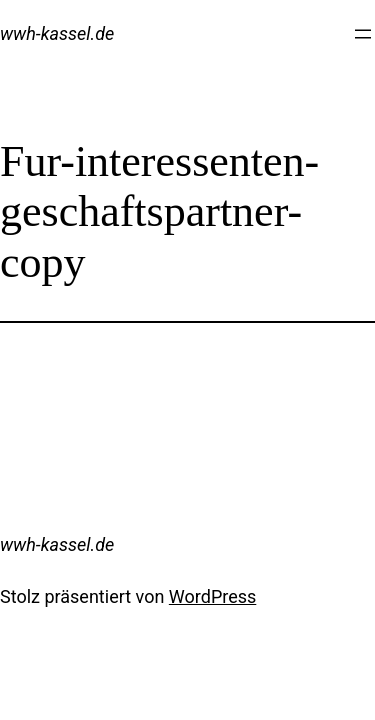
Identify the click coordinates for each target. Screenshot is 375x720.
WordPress (212, 596)
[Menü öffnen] (363, 34)
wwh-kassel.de (57, 33)
